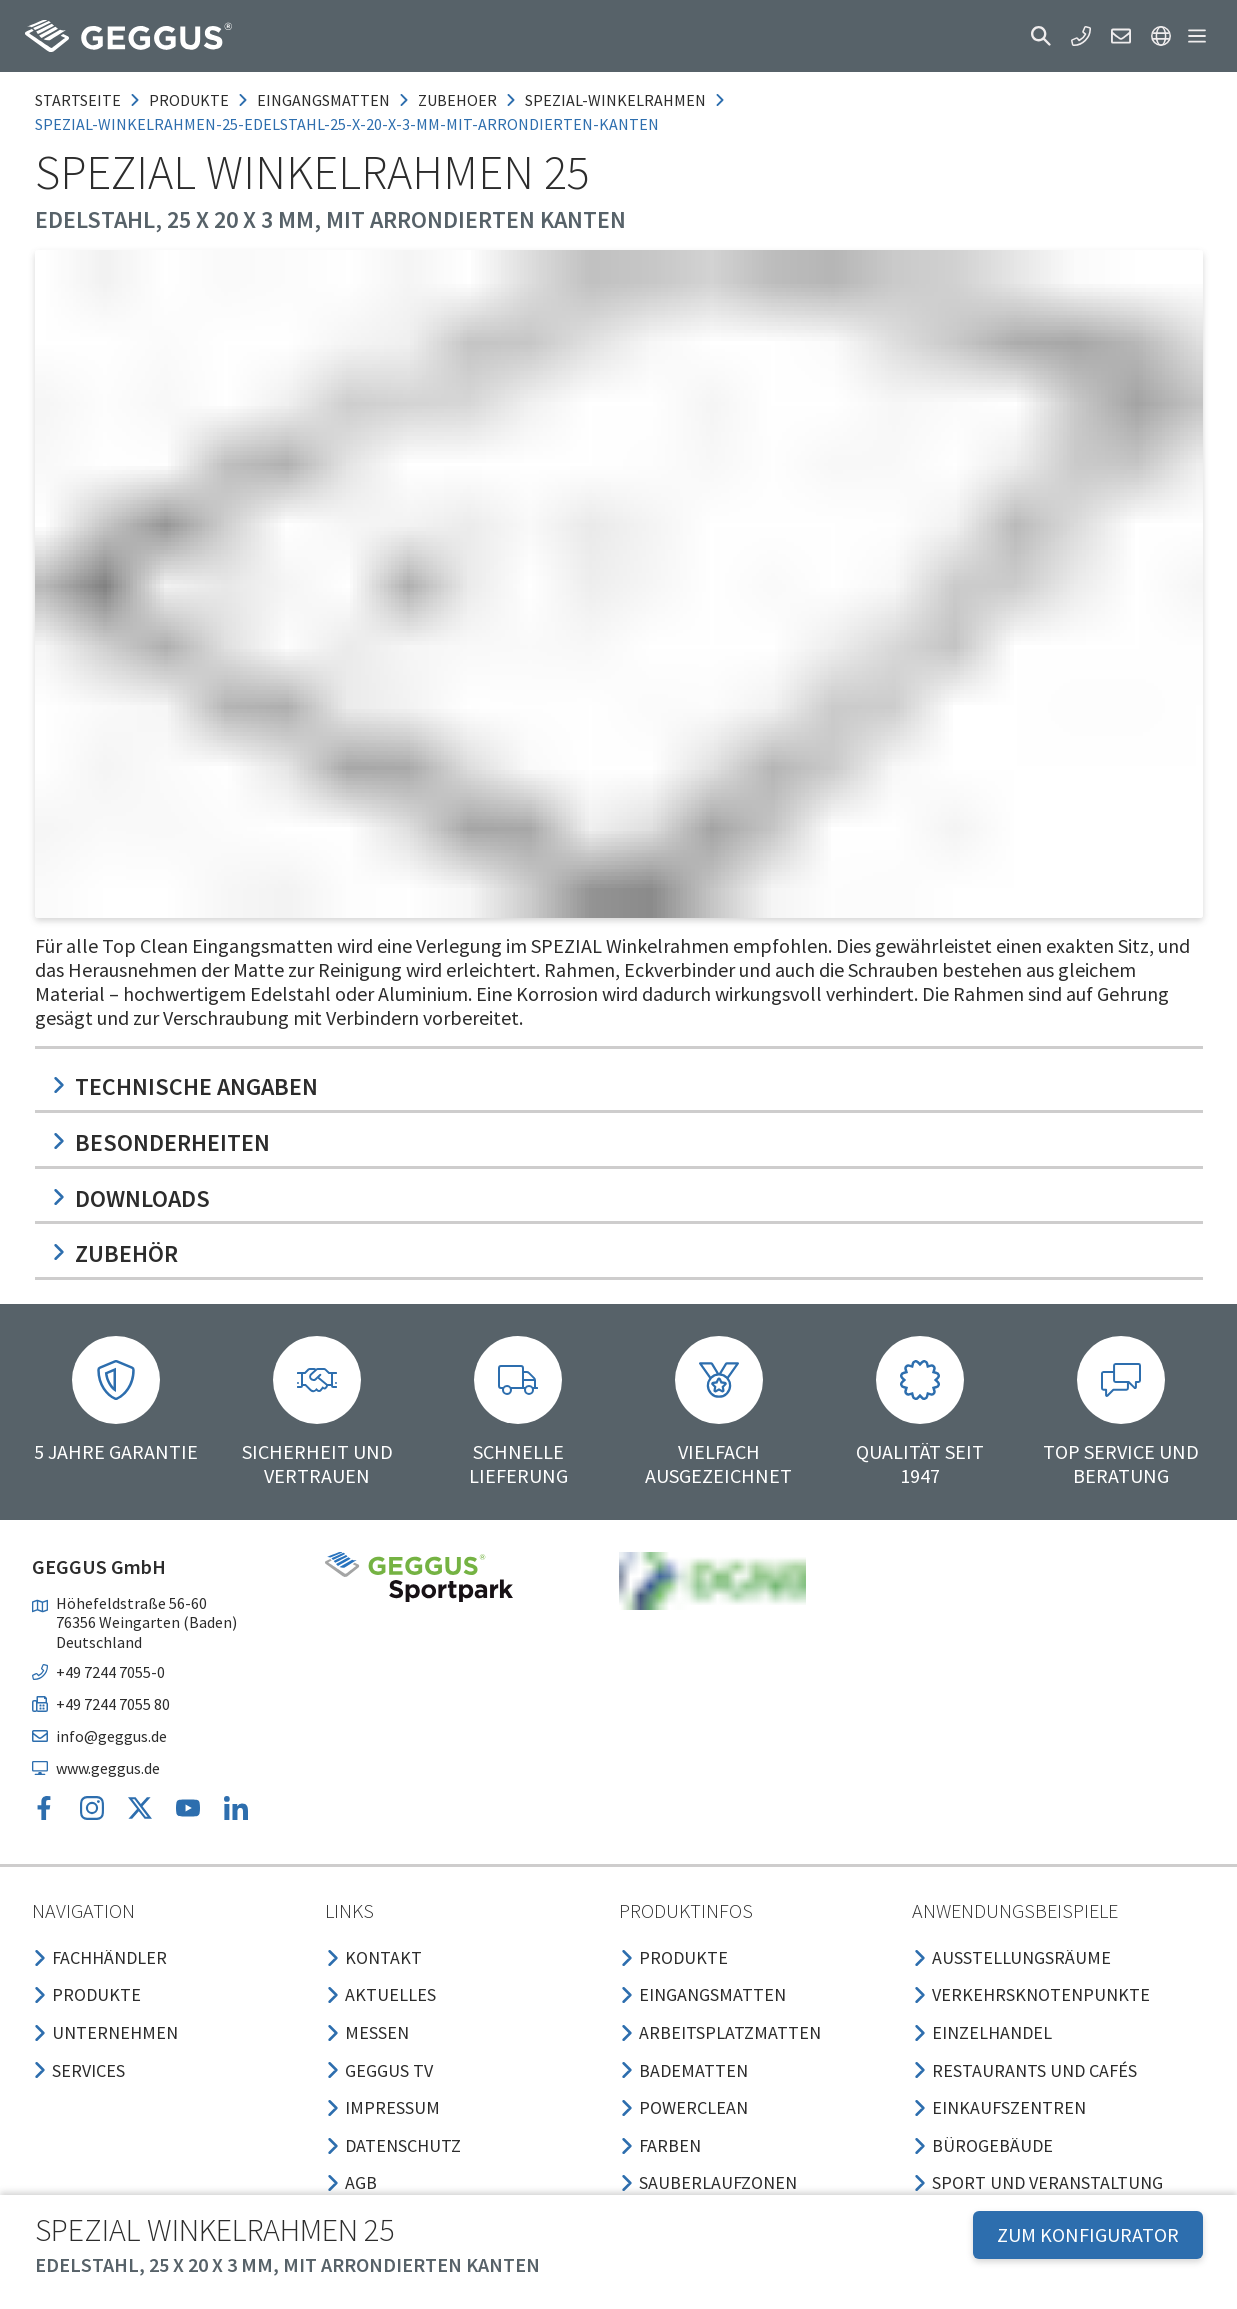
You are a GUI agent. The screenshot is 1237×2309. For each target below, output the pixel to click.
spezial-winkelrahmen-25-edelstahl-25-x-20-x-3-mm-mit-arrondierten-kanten (347, 124)
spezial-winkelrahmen (615, 100)
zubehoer (457, 100)
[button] (1041, 36)
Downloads (130, 1198)
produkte (189, 100)
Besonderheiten (160, 1142)
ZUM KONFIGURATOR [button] (1088, 2234)
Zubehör (114, 1253)
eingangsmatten (323, 100)
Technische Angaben (184, 1086)
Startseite (78, 100)
